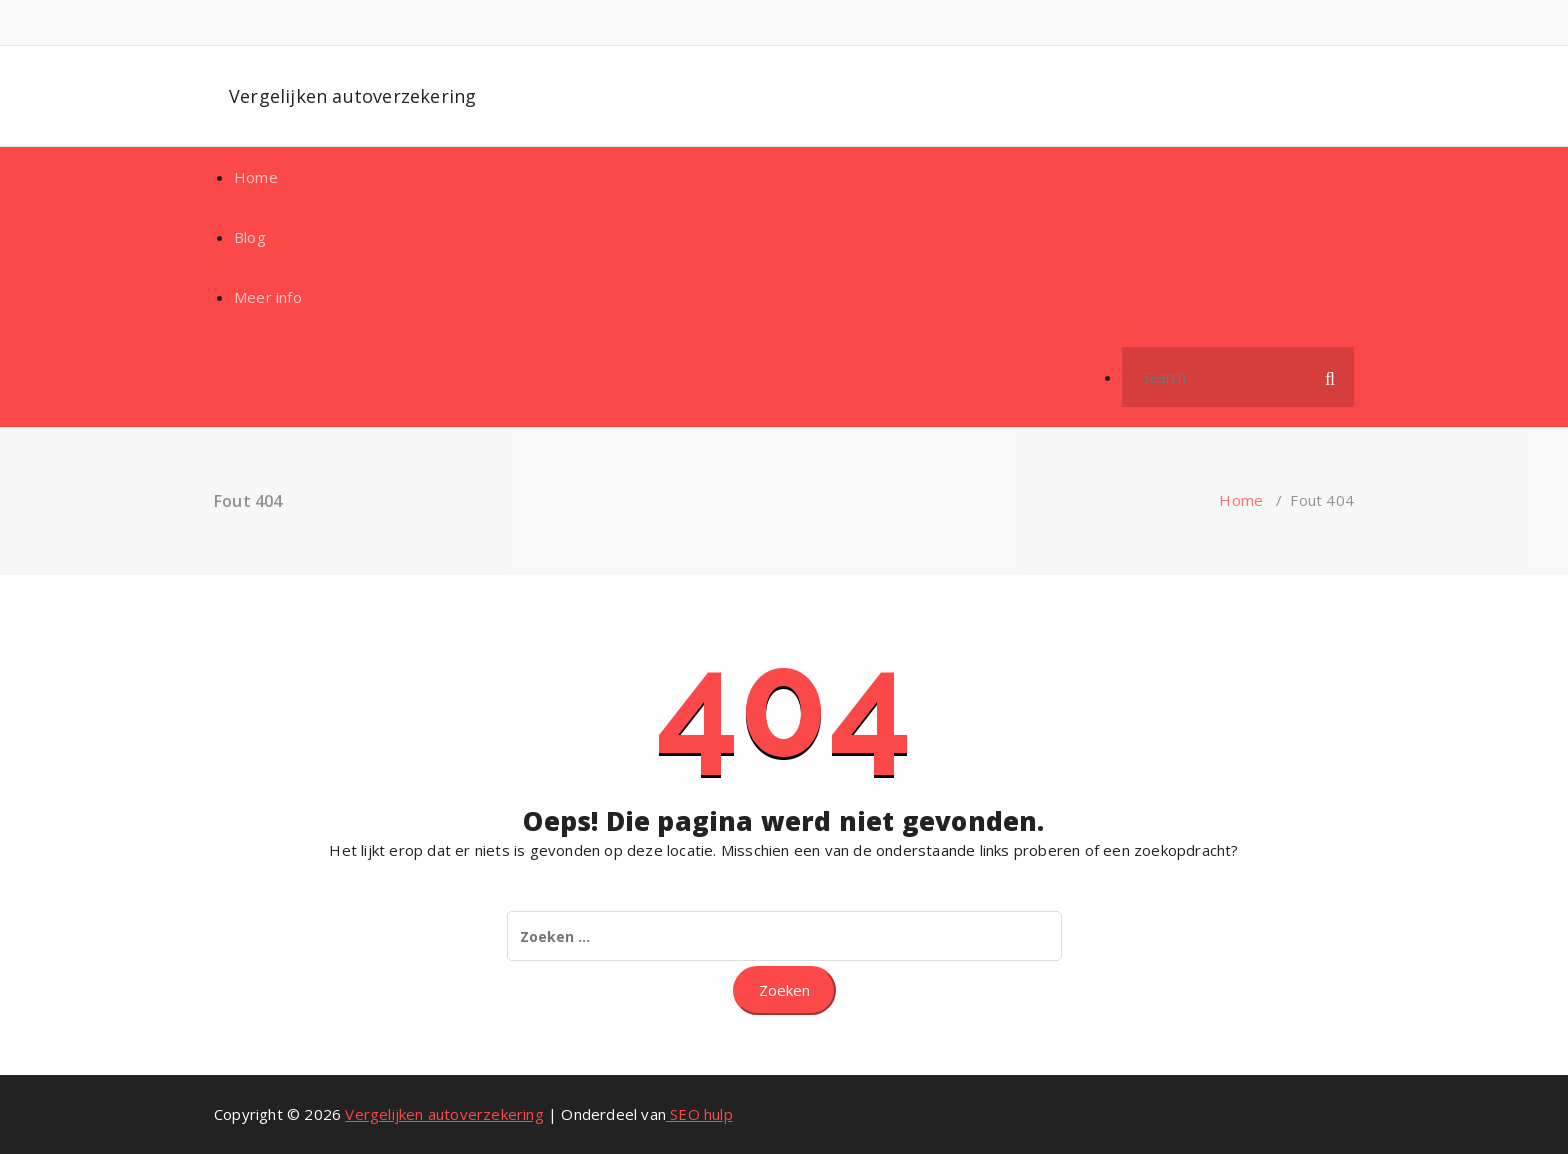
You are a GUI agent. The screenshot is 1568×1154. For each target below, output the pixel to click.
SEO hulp (699, 1114)
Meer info (268, 297)
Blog (250, 237)
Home (256, 177)
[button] (1330, 377)
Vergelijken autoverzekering (352, 96)
